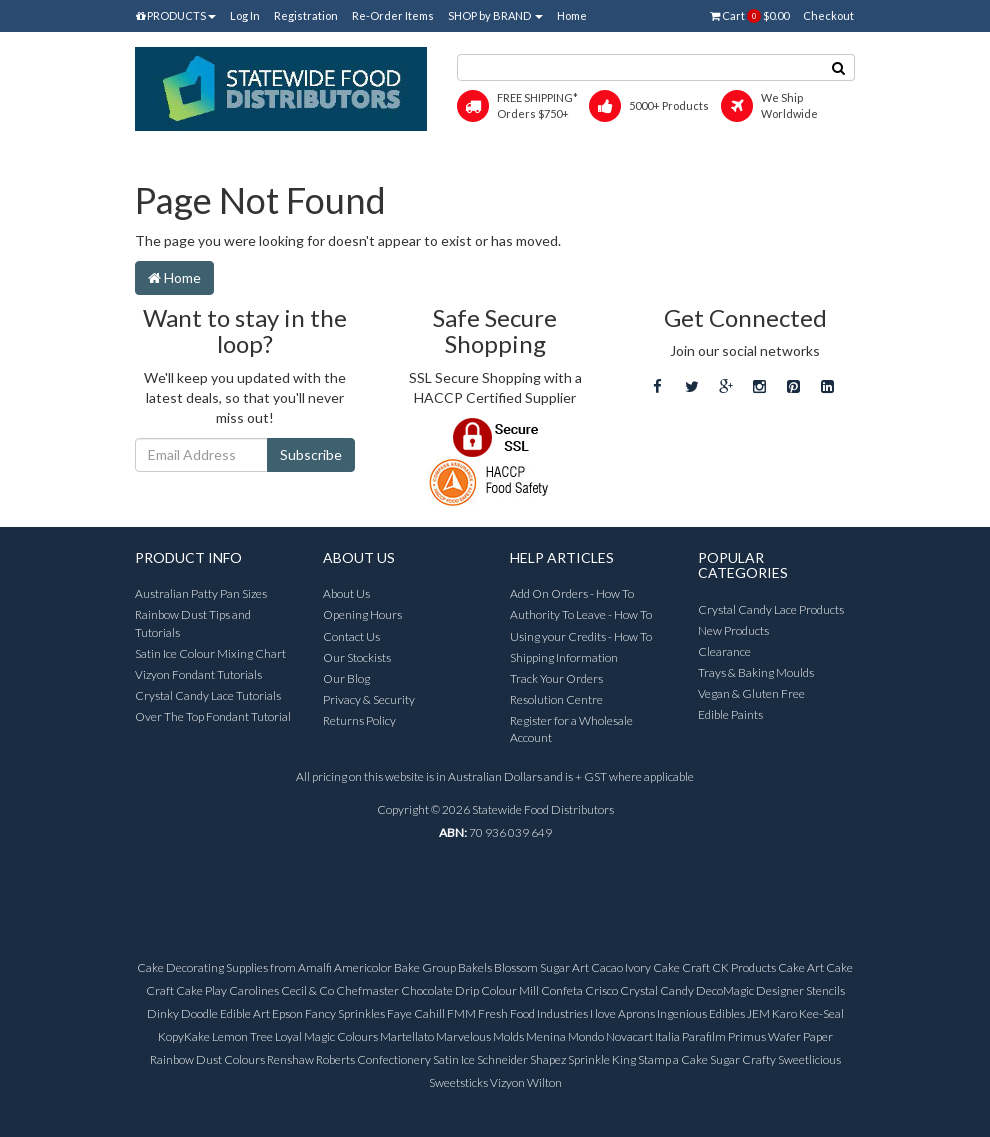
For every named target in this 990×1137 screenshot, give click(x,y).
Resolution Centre (556, 699)
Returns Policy (359, 720)
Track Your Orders (556, 678)
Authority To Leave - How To (581, 614)
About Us (346, 593)
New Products (733, 630)
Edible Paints (730, 714)
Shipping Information (564, 657)
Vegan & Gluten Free (751, 693)
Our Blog (346, 678)
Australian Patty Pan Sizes (201, 593)
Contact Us (351, 636)
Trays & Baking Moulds (756, 672)
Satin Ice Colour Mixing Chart (210, 653)
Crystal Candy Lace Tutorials (208, 695)
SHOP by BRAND (495, 15)
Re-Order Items (393, 15)
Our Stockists (357, 657)
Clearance (724, 651)
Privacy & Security (369, 699)
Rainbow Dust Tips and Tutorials (193, 623)
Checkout (828, 15)
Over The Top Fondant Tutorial (213, 716)
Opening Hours (362, 614)
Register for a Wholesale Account (571, 729)
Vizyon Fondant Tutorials (198, 674)
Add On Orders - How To (572, 593)
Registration (306, 15)
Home (572, 15)
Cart (749, 16)
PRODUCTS (176, 15)
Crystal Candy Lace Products (771, 609)
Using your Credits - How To (581, 636)
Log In (245, 15)
